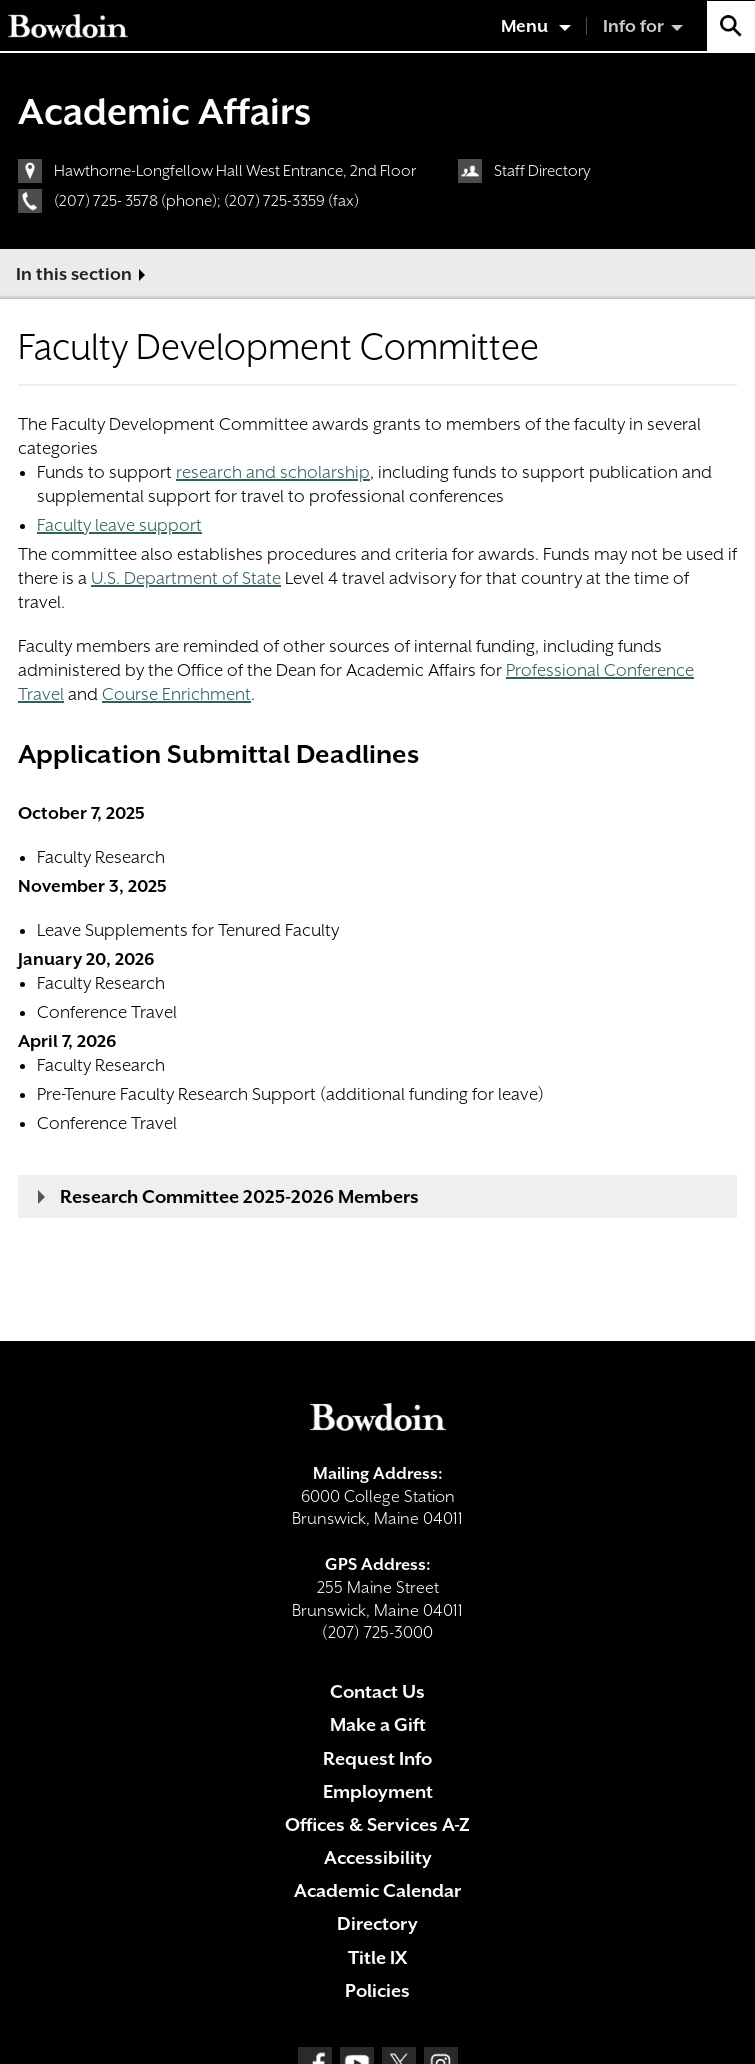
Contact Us (377, 1691)
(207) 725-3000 (377, 1632)
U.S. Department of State (186, 578)
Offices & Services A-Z (377, 1824)
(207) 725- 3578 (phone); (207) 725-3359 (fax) (206, 201)
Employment (378, 1791)
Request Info (377, 1758)
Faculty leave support (119, 525)
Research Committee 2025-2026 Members (239, 1196)
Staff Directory (542, 171)
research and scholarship (273, 472)
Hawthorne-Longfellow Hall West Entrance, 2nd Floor (235, 171)
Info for (633, 26)
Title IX (377, 1957)
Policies (377, 1990)
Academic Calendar (377, 1890)
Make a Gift (378, 1724)
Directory (377, 1923)
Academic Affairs (164, 111)
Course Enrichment (176, 694)
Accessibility (378, 1857)
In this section (74, 274)
